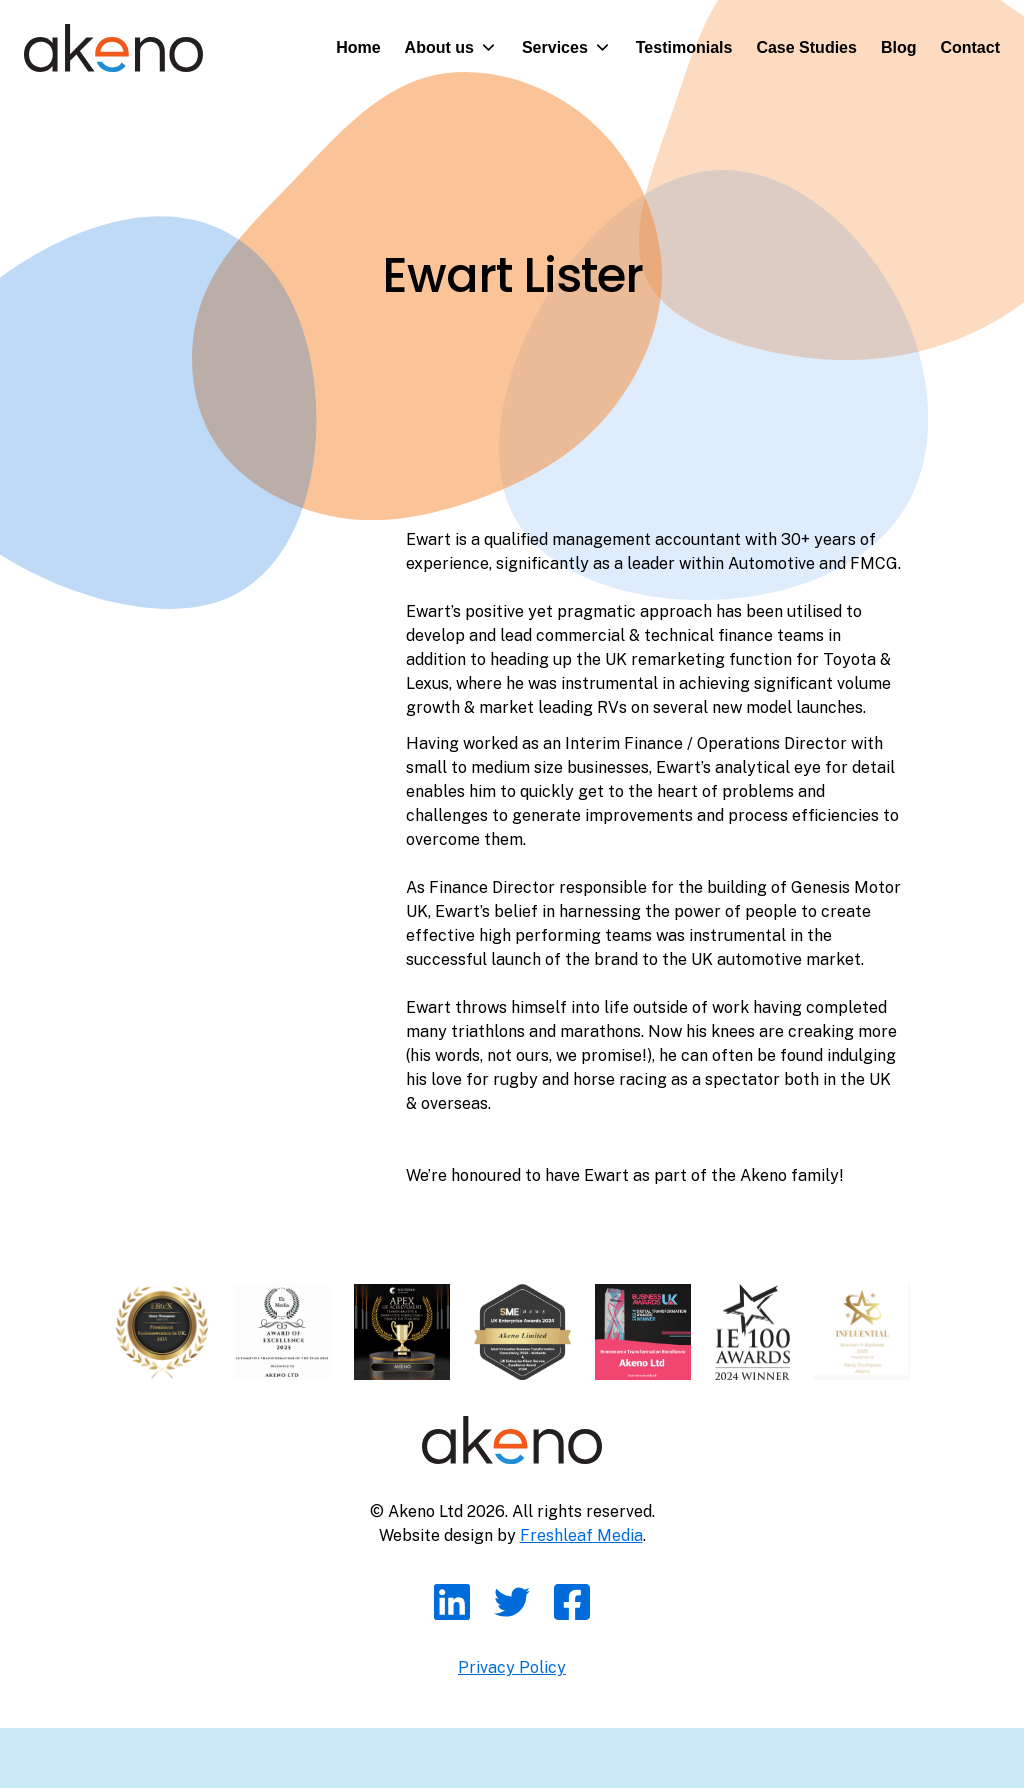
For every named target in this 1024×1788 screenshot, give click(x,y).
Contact (970, 47)
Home (358, 47)
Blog (899, 47)
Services (555, 47)
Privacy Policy (512, 1667)
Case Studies (806, 47)
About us (439, 47)
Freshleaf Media (581, 1535)
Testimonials (684, 47)
